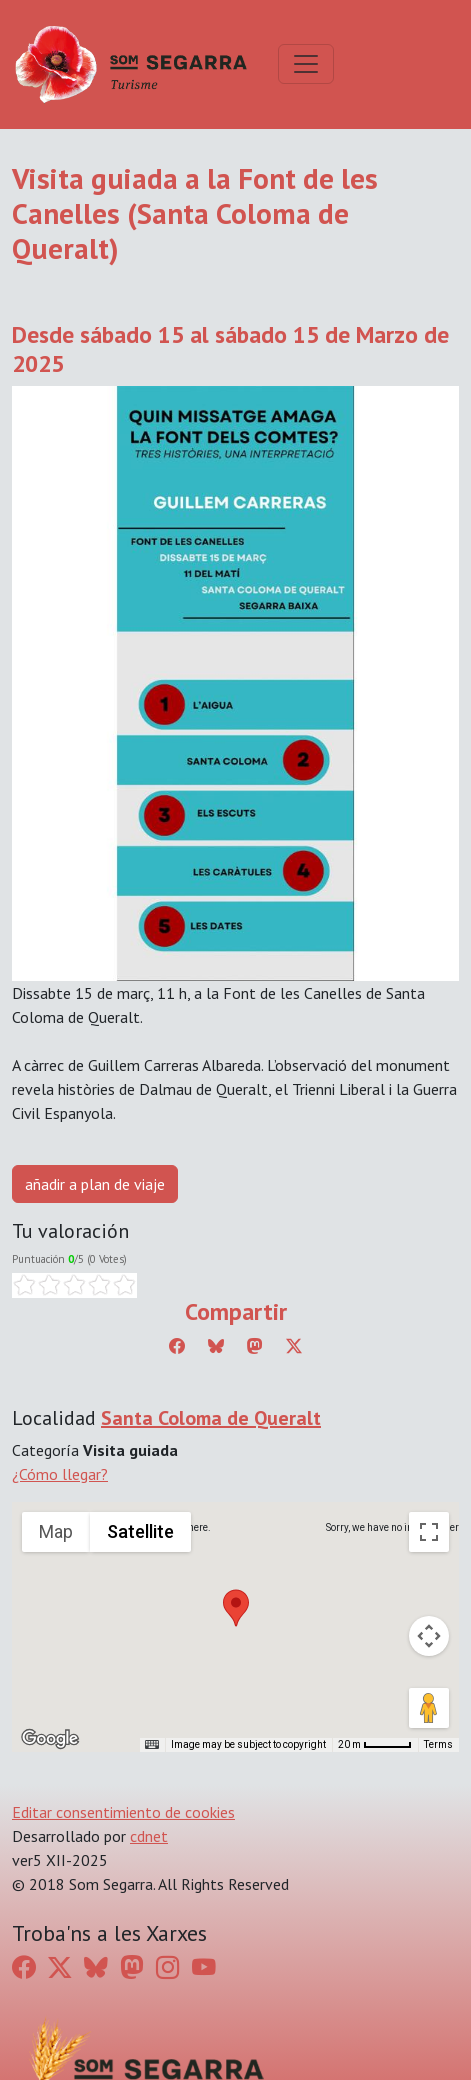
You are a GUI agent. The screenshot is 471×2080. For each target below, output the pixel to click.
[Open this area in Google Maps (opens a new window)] (50, 1739)
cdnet (149, 1836)
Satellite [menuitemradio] (140, 1531)
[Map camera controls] (429, 1636)
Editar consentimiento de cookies (123, 1812)
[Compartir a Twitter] (294, 1346)
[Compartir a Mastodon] (255, 1346)
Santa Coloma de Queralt (211, 1418)
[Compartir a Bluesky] (216, 1346)
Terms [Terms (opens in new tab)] (438, 1744)
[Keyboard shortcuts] (152, 1745)
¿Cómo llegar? (60, 1474)
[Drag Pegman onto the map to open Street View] (429, 1708)
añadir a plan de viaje (95, 1184)
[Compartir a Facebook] (177, 1346)
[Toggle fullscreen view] (429, 1532)
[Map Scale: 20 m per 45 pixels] (375, 1745)
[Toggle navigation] (306, 64)
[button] (236, 1608)
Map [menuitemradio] (56, 1531)
